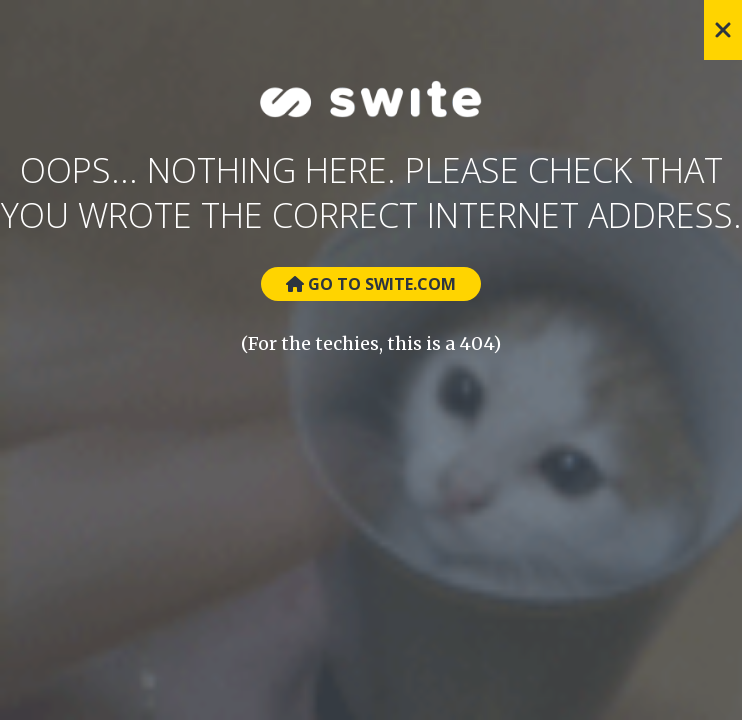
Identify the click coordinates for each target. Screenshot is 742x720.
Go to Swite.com (371, 284)
